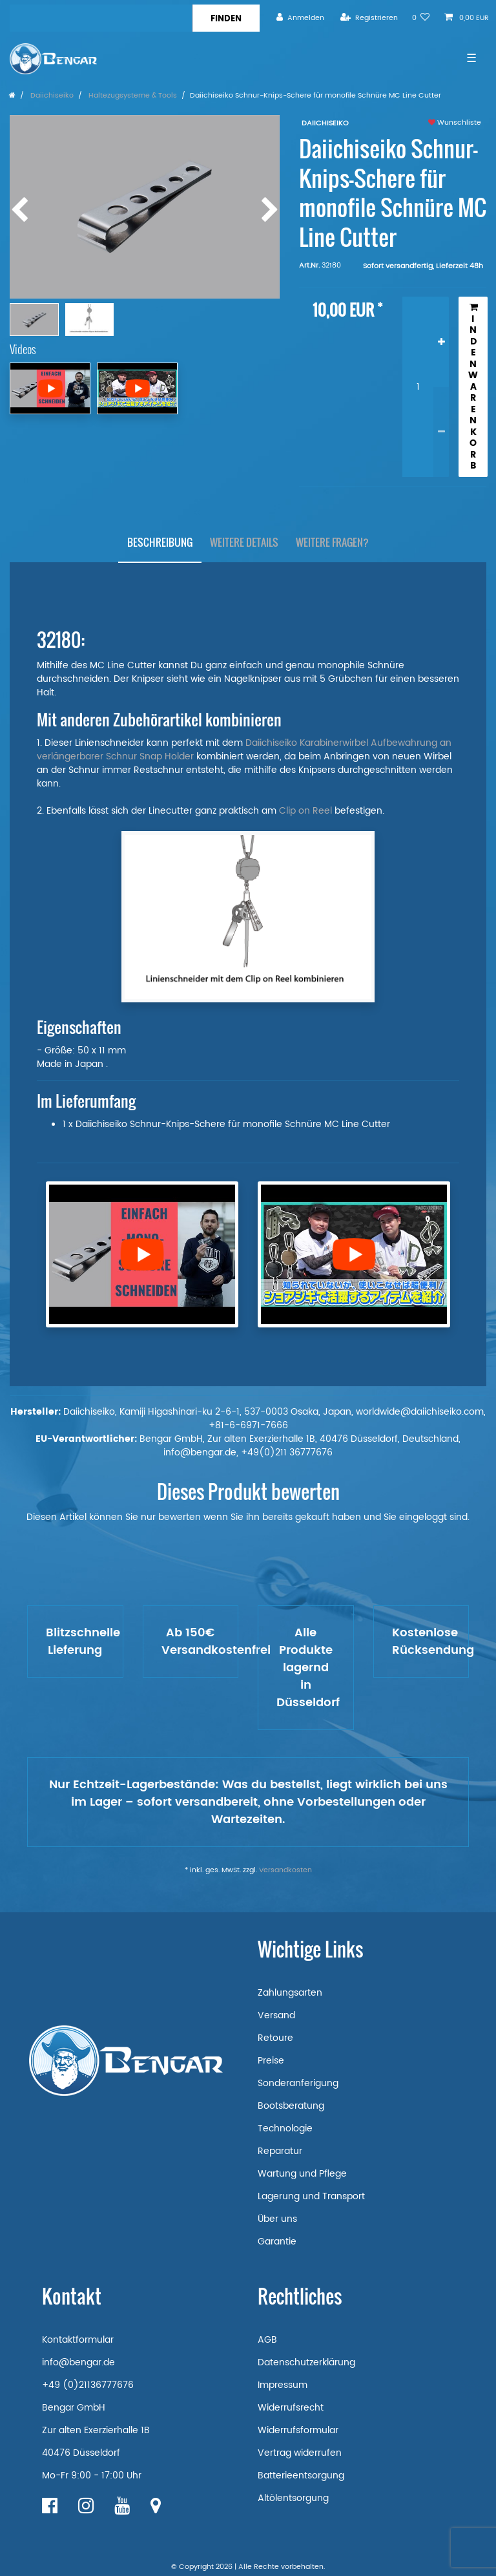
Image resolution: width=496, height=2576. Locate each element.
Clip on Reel (305, 810)
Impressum (282, 2385)
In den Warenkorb (473, 387)
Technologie (285, 2128)
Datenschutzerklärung (306, 2362)
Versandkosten (285, 1870)
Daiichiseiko (51, 95)
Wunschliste (454, 123)
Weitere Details (244, 542)
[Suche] (226, 18)
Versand (276, 2015)
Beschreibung (159, 542)
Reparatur (280, 2151)
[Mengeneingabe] (417, 387)
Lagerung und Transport (311, 2196)
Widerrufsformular (298, 2430)
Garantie (277, 2241)
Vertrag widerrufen (300, 2452)
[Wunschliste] (421, 18)
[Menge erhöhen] (441, 342)
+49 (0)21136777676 (88, 2385)
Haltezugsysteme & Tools (132, 95)
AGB (267, 2339)
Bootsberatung (291, 2105)
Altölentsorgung (293, 2498)
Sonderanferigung (298, 2083)
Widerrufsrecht (291, 2407)
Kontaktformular (78, 2339)
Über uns (277, 2219)
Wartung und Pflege (302, 2173)
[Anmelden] (300, 18)
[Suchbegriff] (101, 18)
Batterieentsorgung (301, 2475)
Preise (271, 2060)
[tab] (160, 543)
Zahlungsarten (290, 1992)
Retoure (275, 2038)
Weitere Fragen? (332, 542)
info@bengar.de (78, 2362)
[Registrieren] (369, 18)
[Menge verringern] (441, 432)
